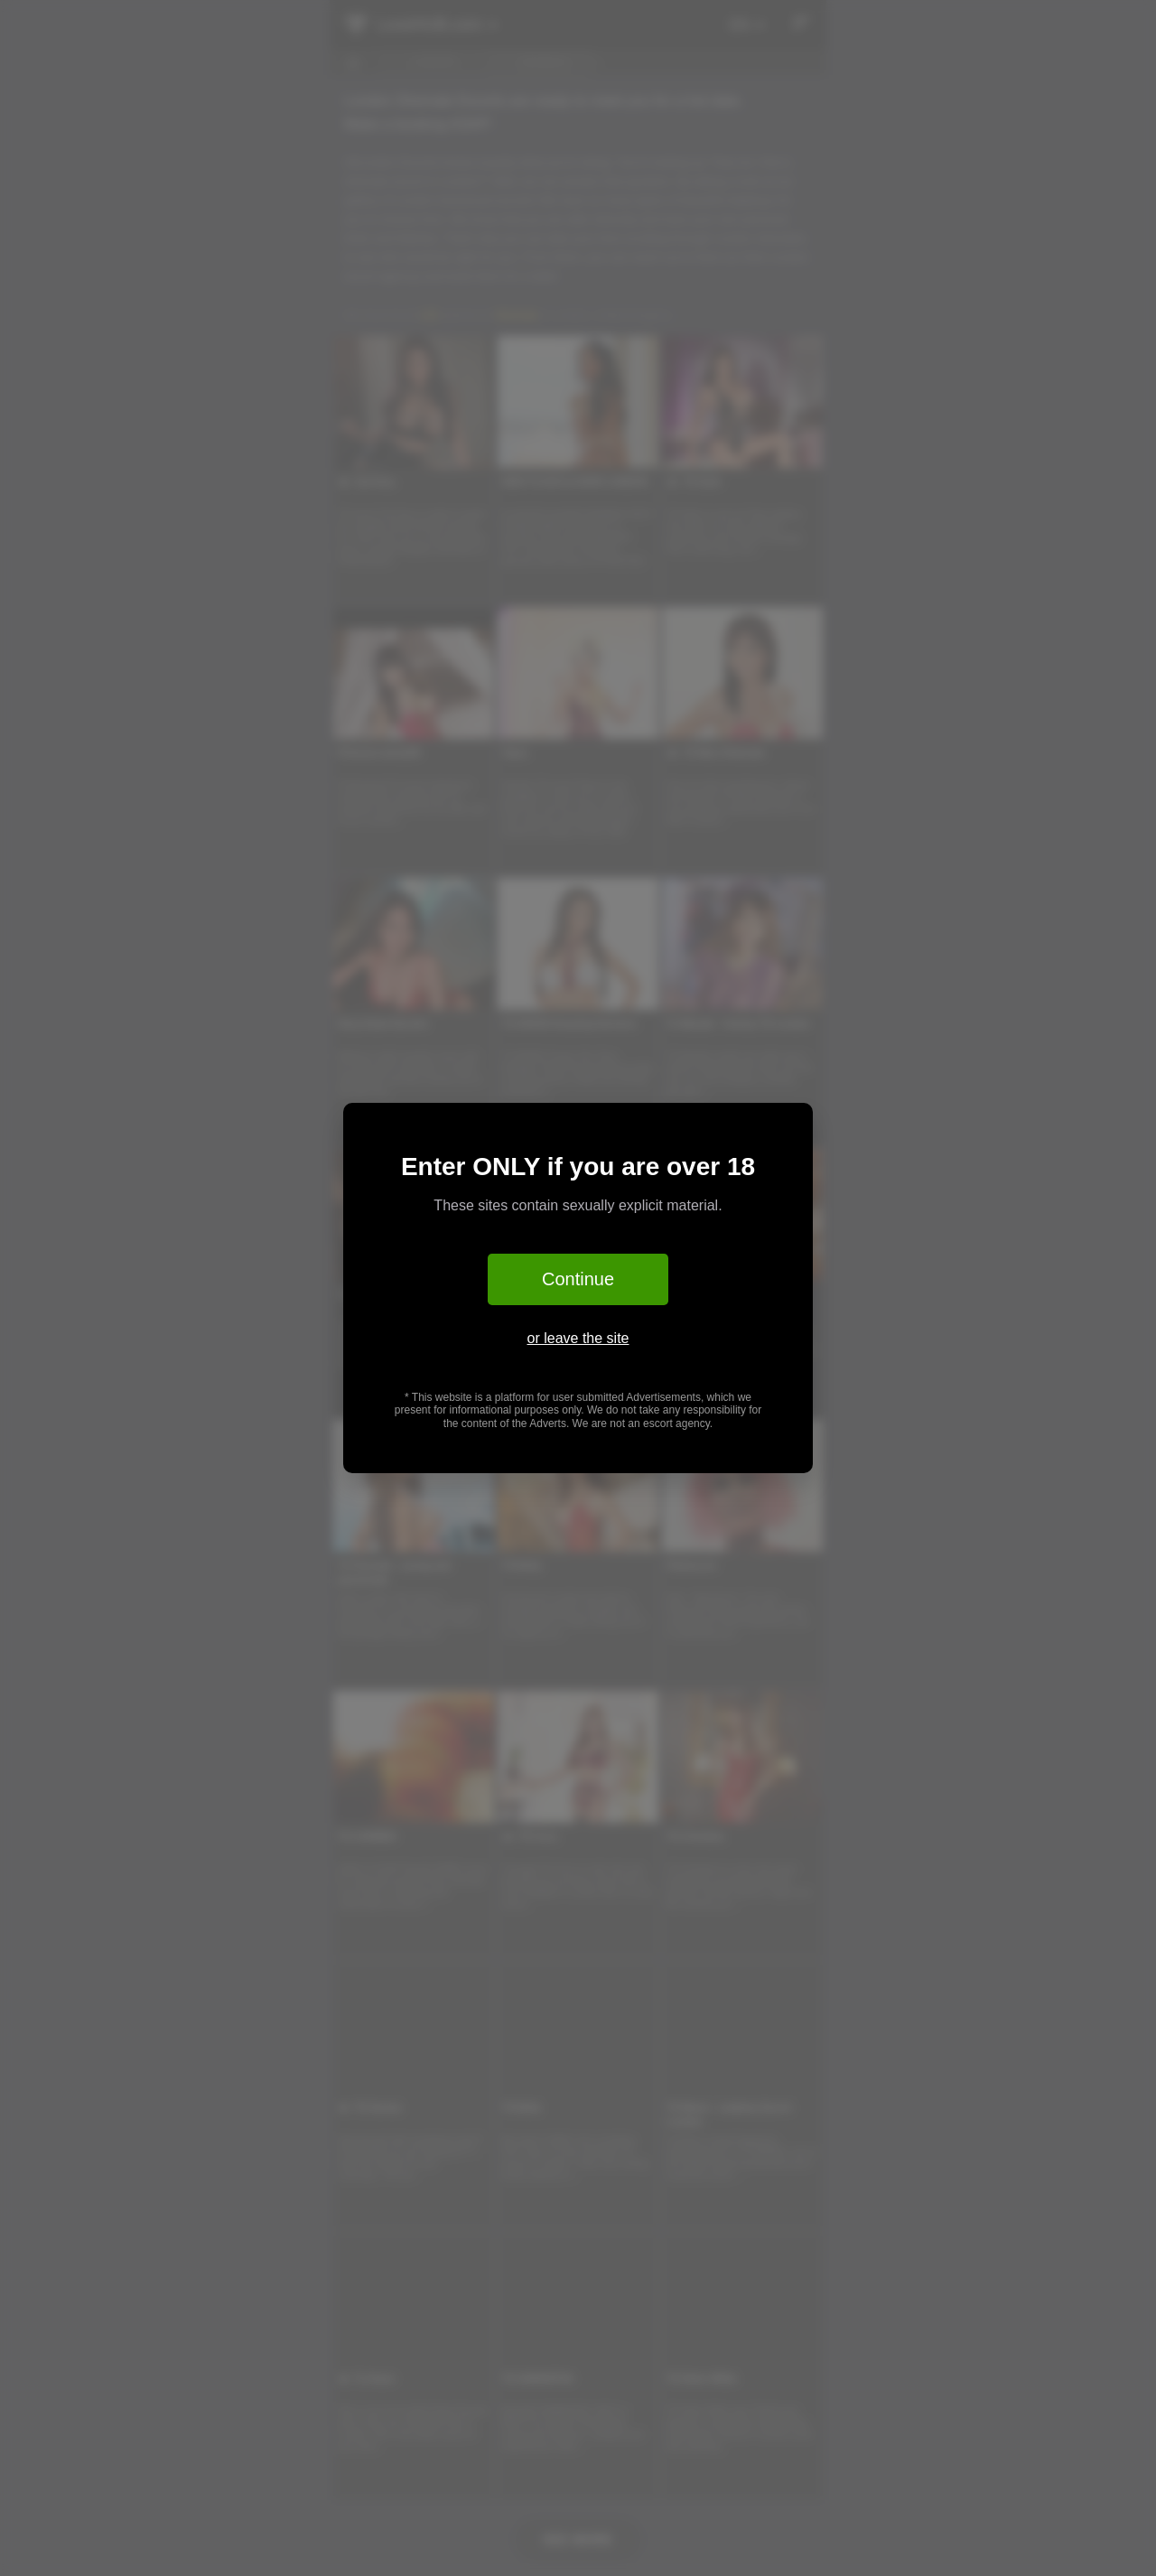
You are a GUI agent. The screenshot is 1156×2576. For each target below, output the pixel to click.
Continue (578, 1279)
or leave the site (578, 1338)
